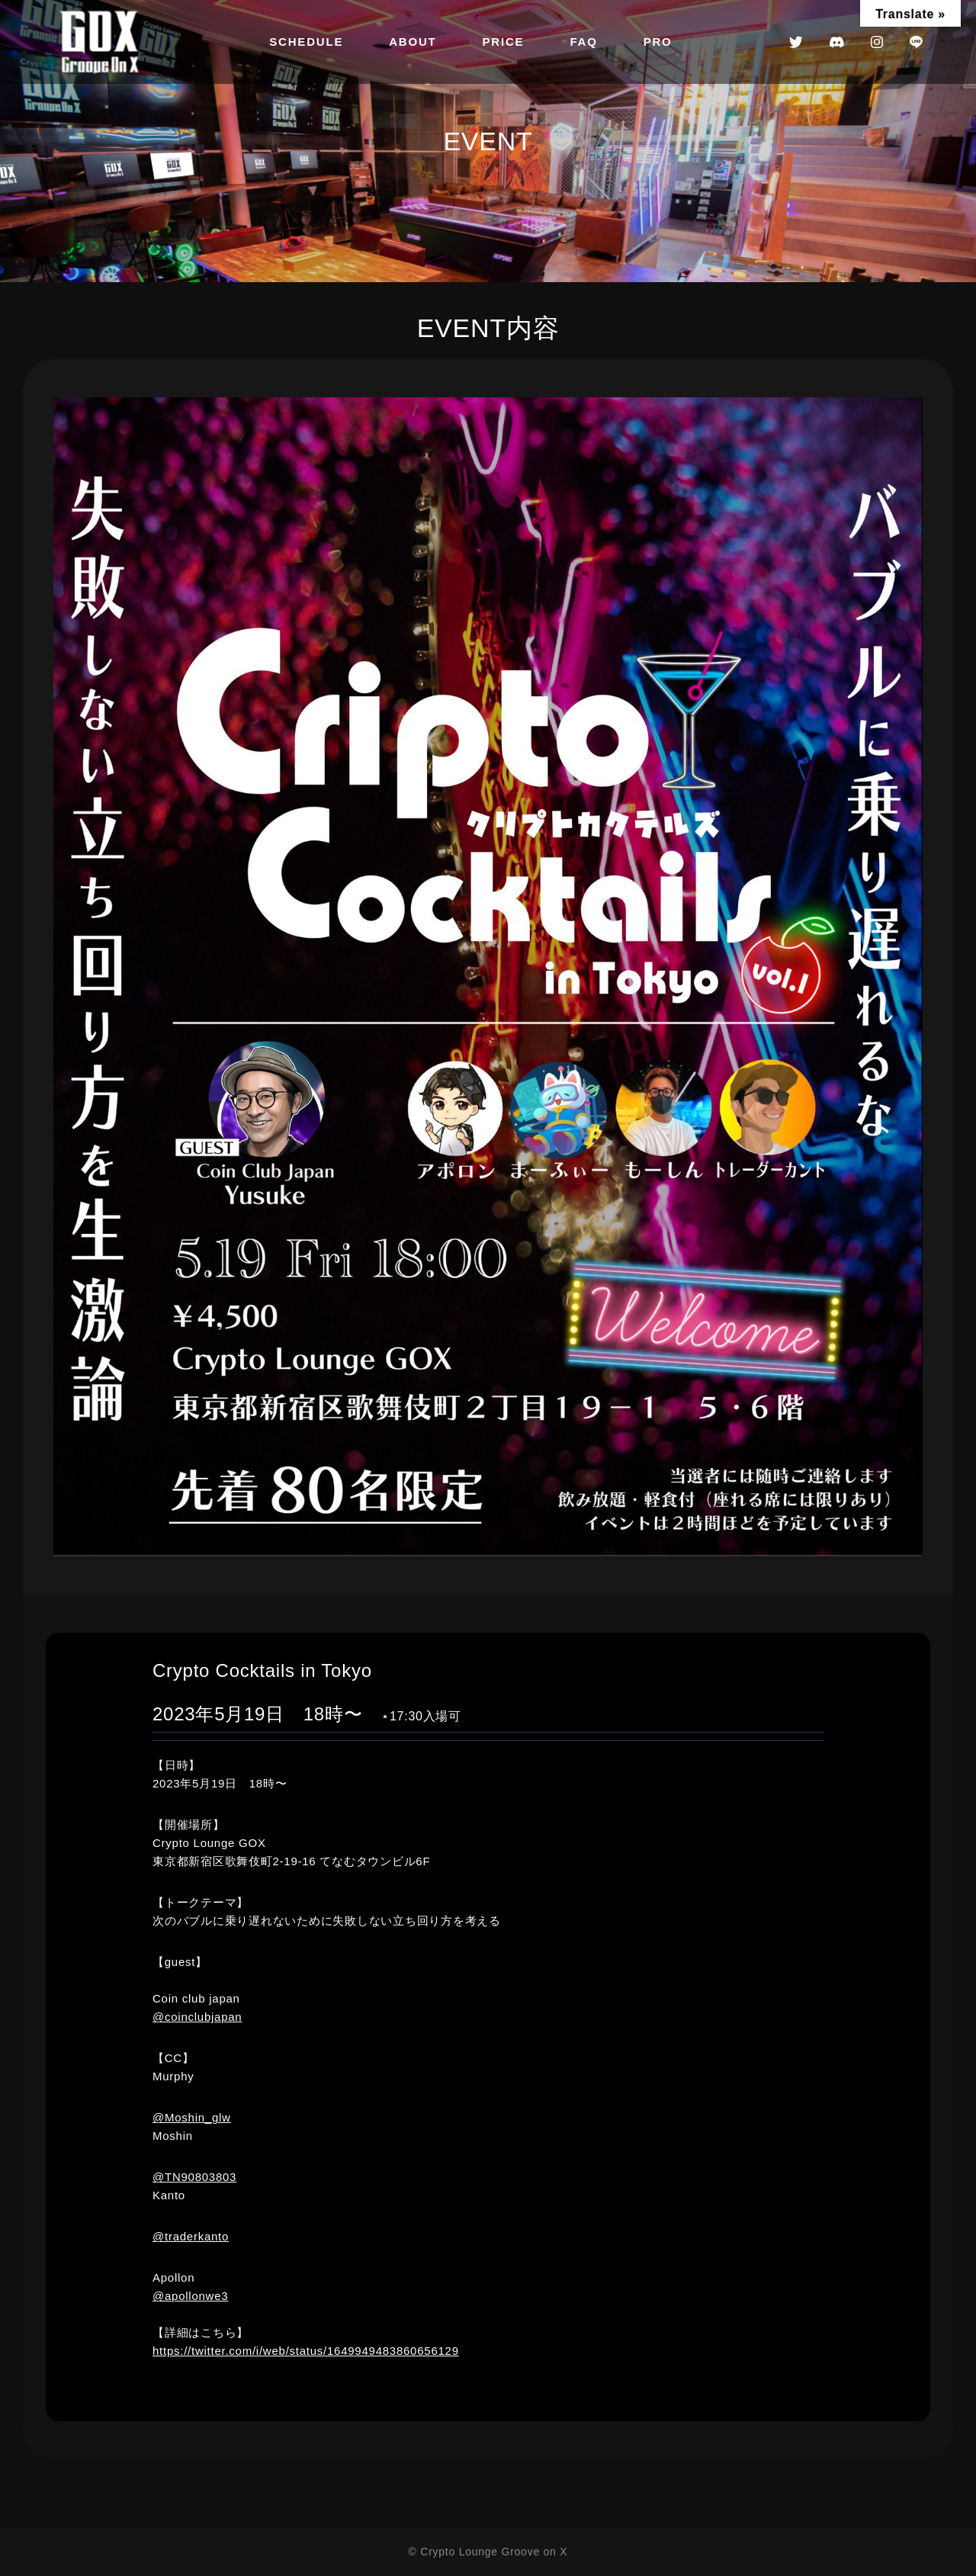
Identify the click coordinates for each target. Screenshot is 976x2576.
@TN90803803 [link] (194, 2176)
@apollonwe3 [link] (190, 2295)
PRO (658, 41)
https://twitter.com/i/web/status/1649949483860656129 (305, 2350)
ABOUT (412, 41)
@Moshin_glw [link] (191, 2117)
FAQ (583, 41)
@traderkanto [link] (190, 2236)
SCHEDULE (306, 41)
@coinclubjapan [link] (197, 2016)
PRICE (504, 41)
